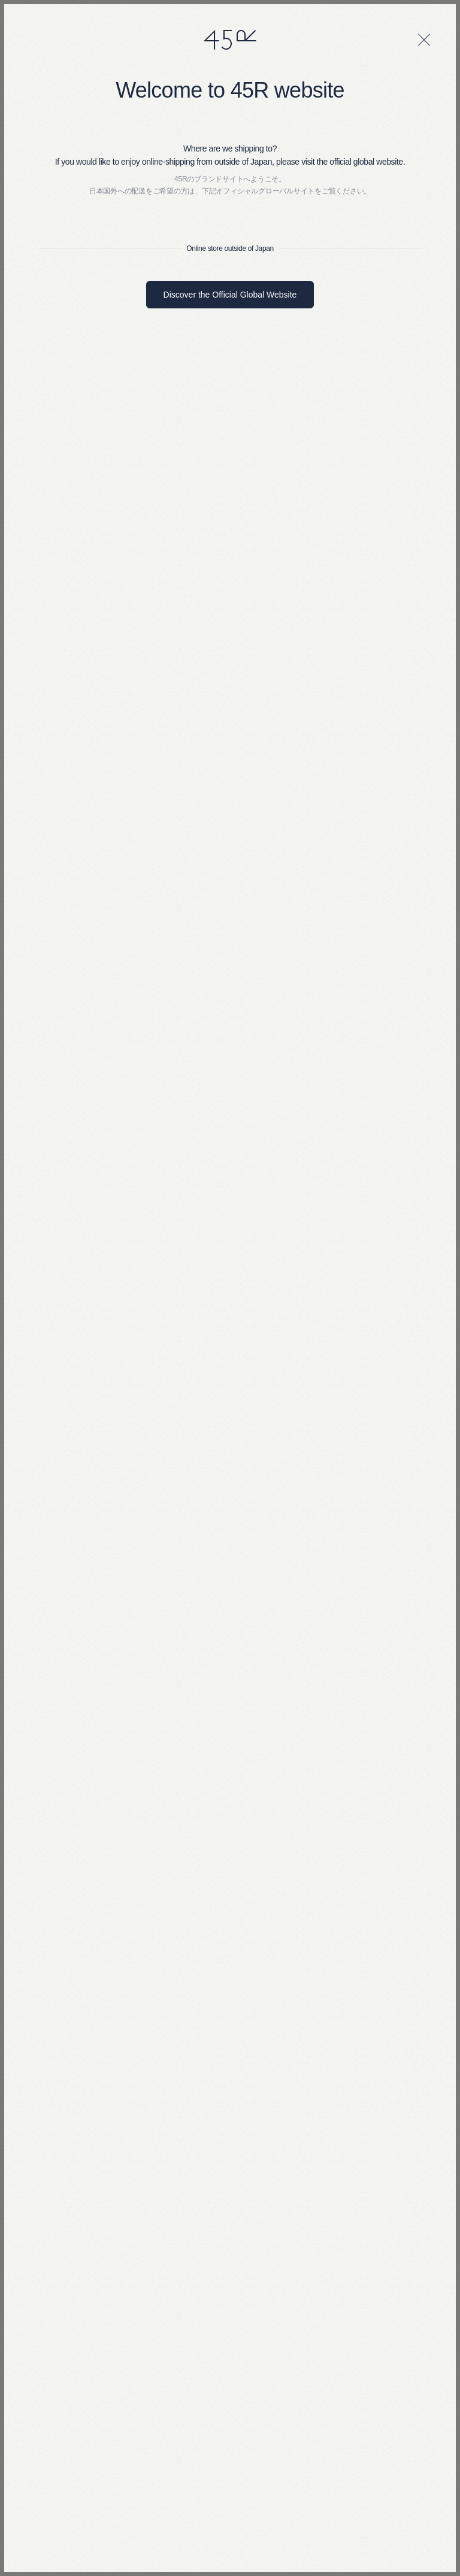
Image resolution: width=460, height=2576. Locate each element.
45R (230, 40)
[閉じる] (424, 39)
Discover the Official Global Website (230, 294)
